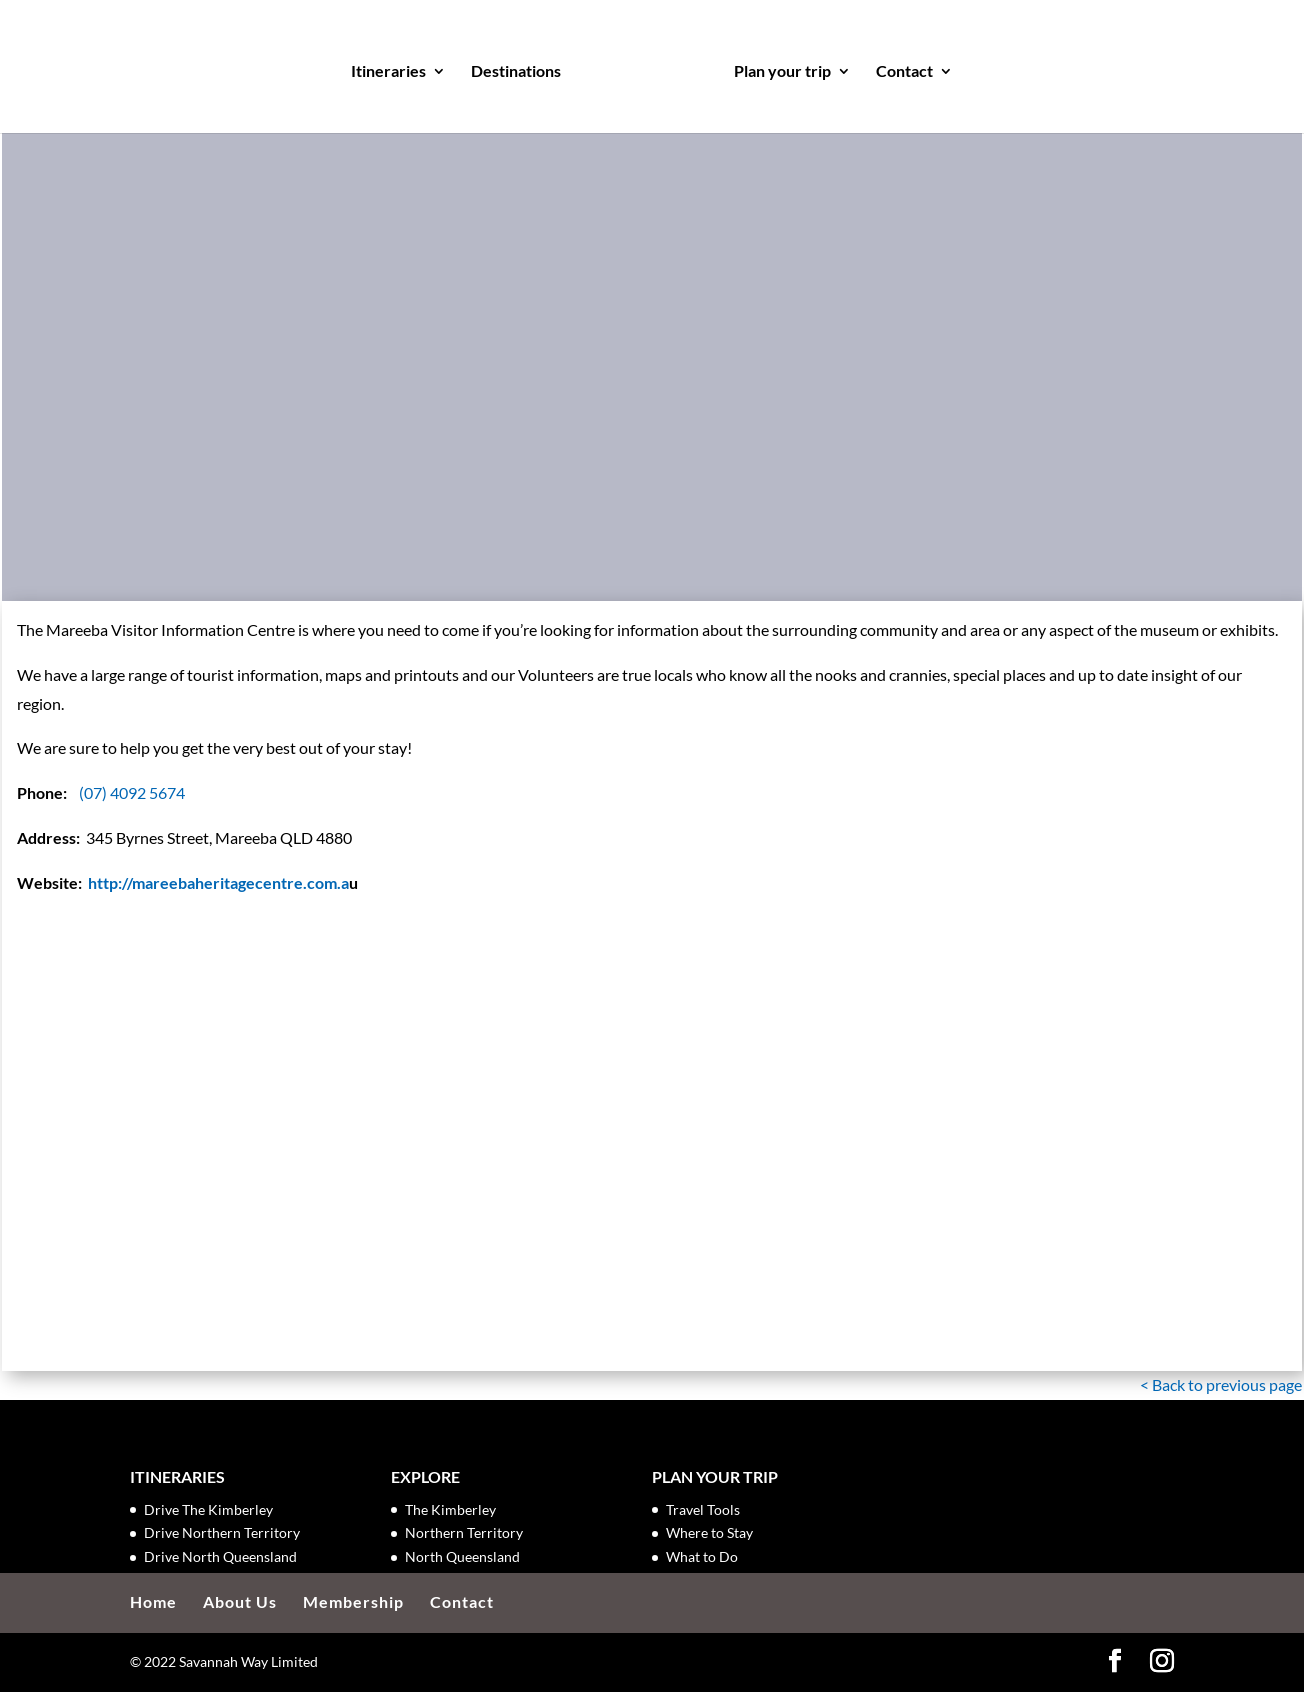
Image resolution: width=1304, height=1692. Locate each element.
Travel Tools (703, 1509)
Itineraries (388, 72)
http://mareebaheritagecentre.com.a (218, 882)
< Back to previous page (1221, 1384)
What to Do (702, 1556)
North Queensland (462, 1556)
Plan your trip (782, 72)
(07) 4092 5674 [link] (132, 792)
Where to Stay (709, 1532)
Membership (353, 1601)
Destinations (516, 72)
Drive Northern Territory (222, 1532)
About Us (240, 1601)
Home (153, 1601)
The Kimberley (450, 1509)
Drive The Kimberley (208, 1509)
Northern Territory (464, 1532)
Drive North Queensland (220, 1556)
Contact (904, 72)
